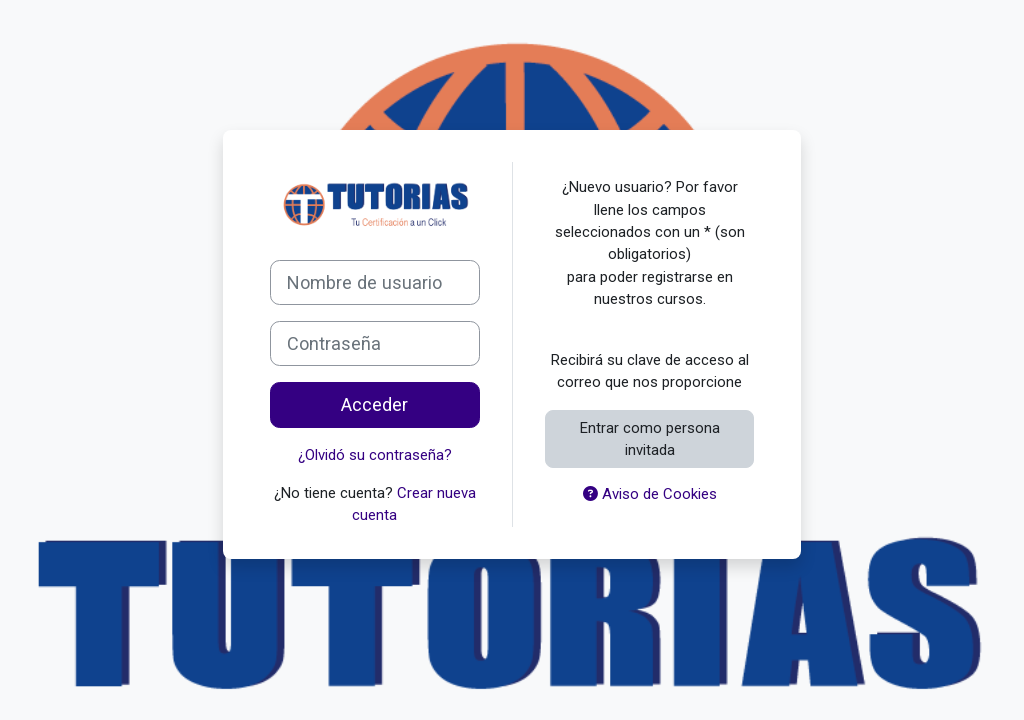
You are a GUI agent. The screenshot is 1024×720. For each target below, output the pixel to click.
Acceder (374, 404)
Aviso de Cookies (650, 494)
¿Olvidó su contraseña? (375, 455)
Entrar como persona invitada (650, 439)
